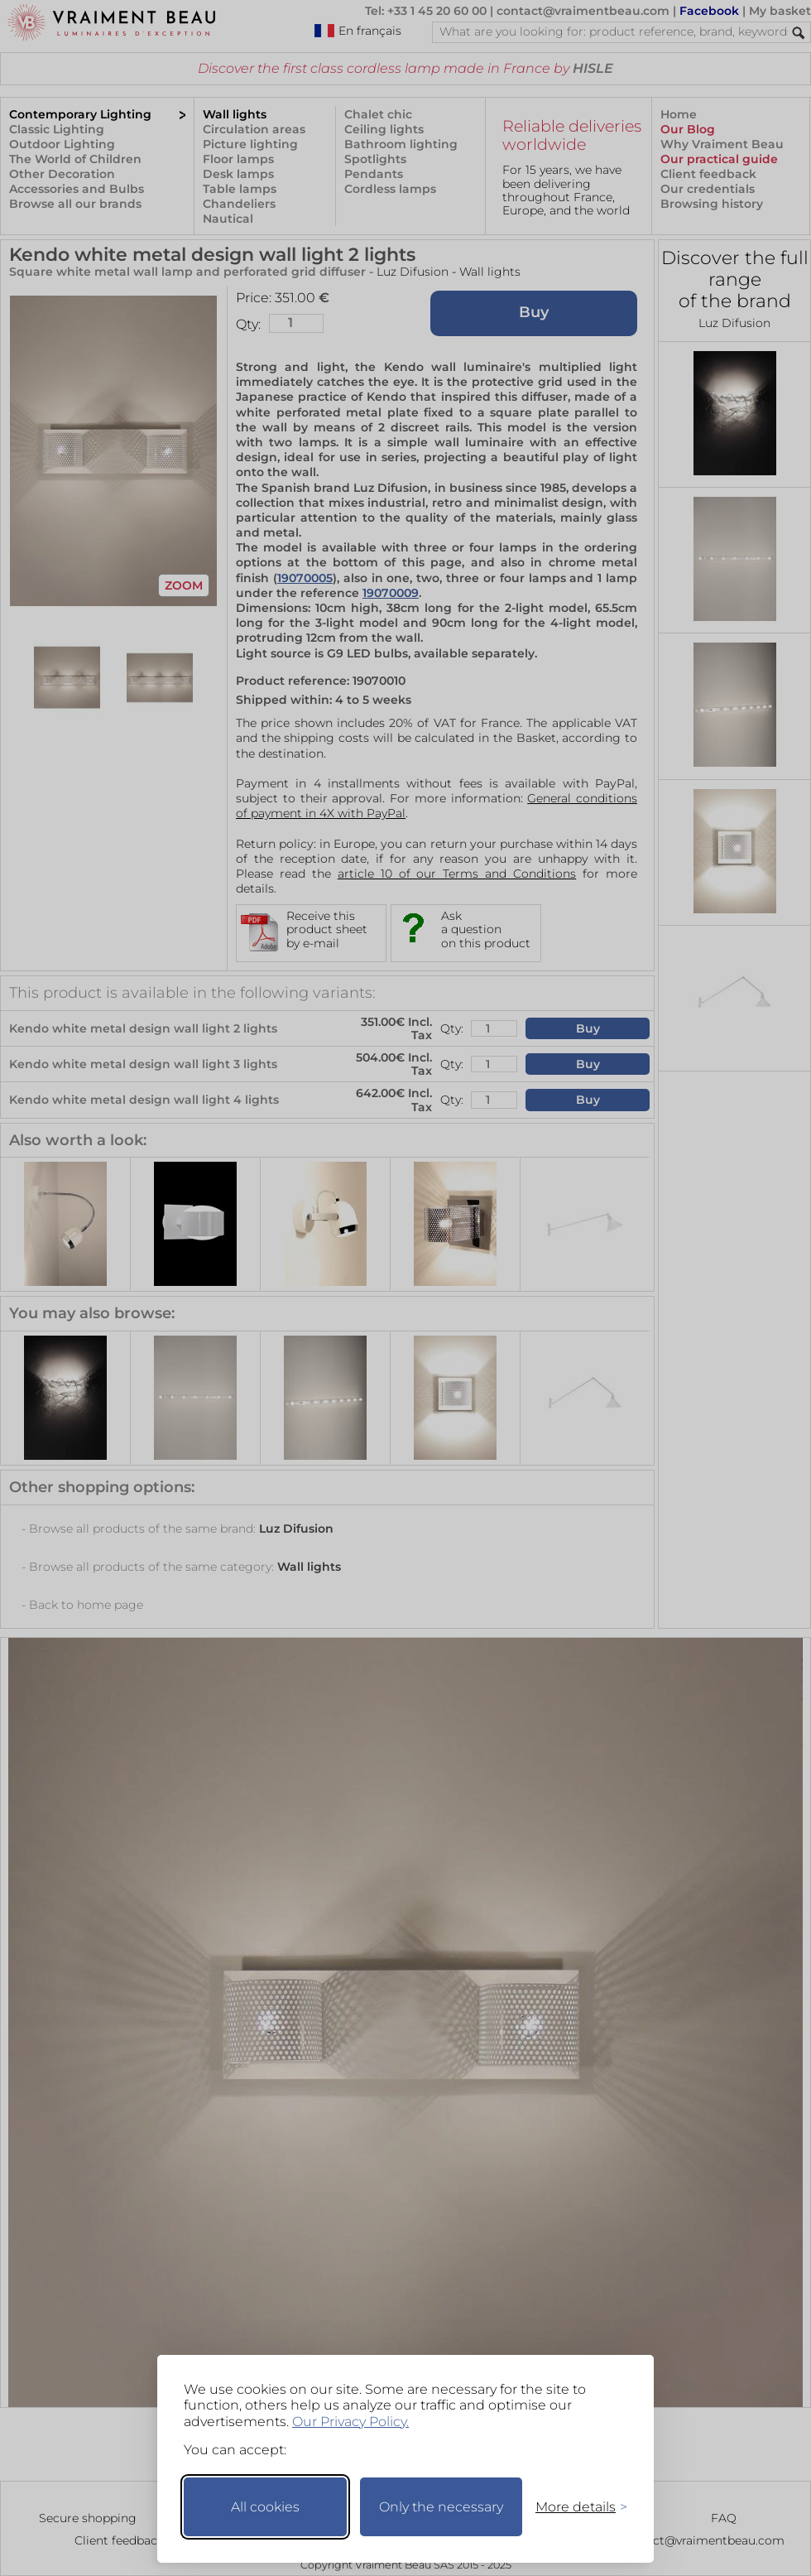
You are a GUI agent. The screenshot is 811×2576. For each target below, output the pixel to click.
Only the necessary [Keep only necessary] (441, 2507)
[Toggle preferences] (574, 2506)
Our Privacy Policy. (350, 2421)
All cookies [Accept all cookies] (265, 2507)
